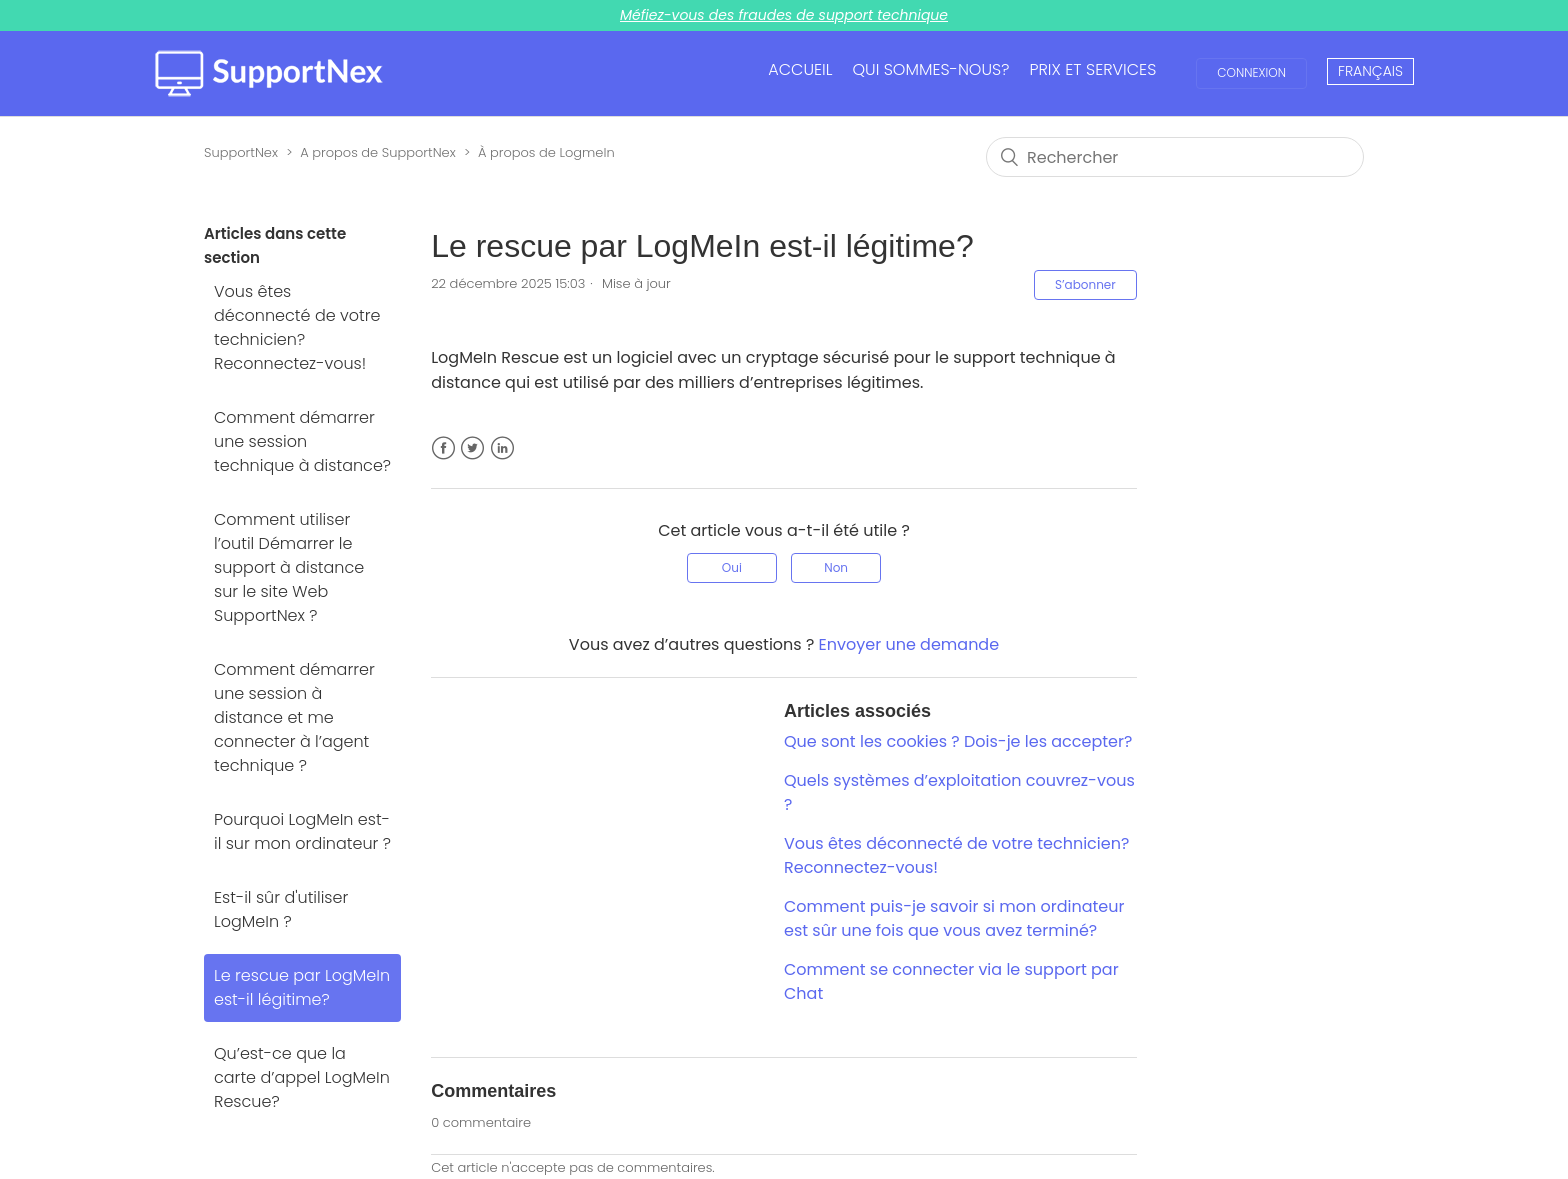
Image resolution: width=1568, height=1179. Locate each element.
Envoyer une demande (909, 644)
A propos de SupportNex (377, 152)
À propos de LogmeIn (546, 152)
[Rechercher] (1175, 157)
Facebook (443, 460)
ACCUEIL (800, 69)
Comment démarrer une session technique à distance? (302, 441)
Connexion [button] (1251, 72)
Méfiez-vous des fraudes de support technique (784, 15)
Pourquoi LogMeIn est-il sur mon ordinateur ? (302, 831)
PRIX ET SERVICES (1092, 69)
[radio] (732, 568)
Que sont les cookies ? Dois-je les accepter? (958, 741)
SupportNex (241, 152)
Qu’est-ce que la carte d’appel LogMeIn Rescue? (302, 1077)
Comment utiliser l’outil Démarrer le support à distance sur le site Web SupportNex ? (289, 567)
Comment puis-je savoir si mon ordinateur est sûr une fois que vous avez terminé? (954, 918)
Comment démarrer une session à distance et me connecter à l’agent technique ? (294, 717)
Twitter (472, 460)
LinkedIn (502, 460)
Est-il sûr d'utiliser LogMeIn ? (281, 909)
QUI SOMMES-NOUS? (930, 69)
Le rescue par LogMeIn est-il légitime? (302, 987)
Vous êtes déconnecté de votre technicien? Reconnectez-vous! (297, 327)
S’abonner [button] (1085, 284)
